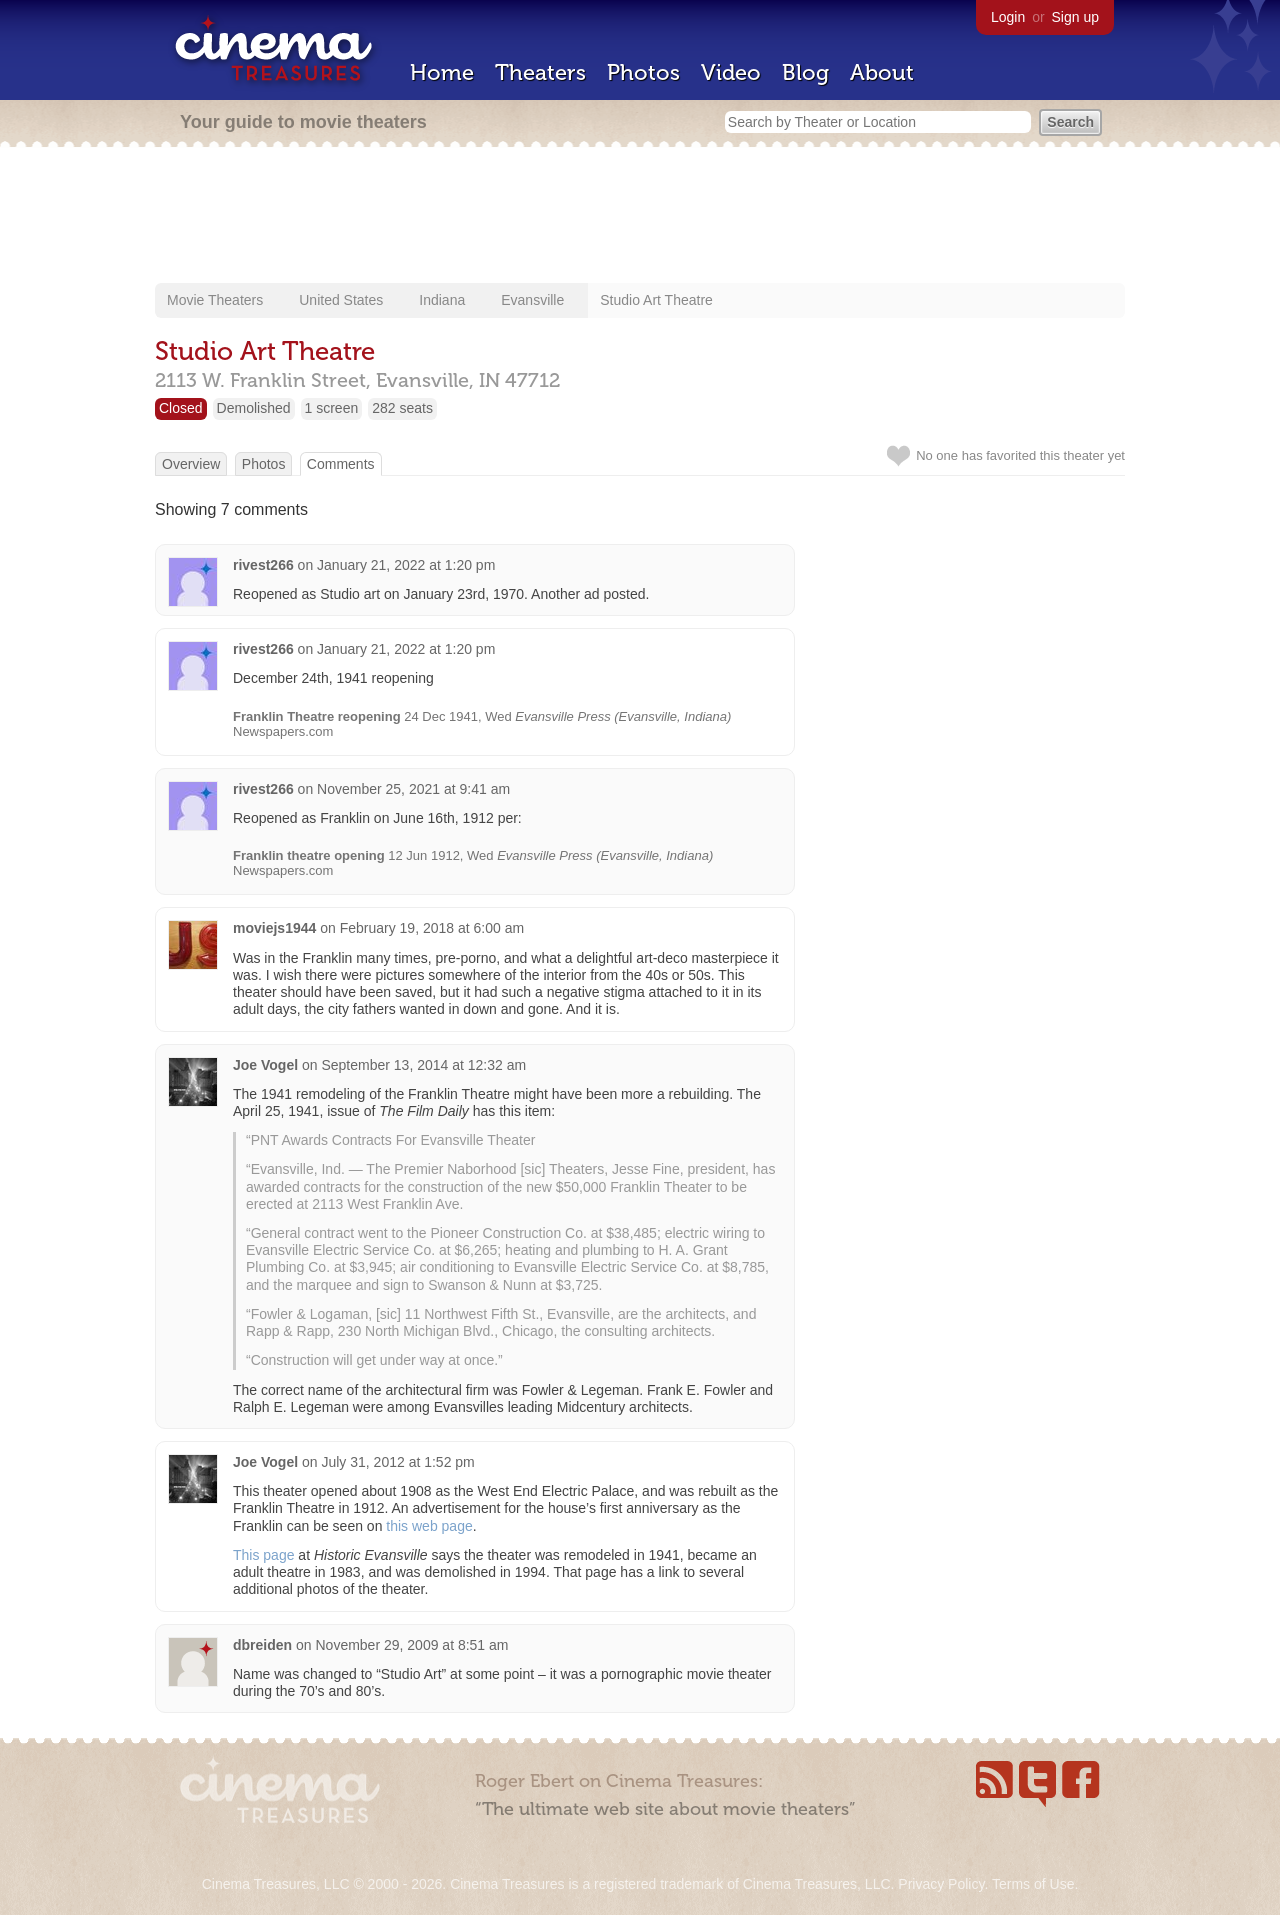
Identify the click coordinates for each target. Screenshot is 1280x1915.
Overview (191, 464)
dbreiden (262, 1645)
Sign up (1075, 17)
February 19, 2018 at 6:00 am (432, 928)
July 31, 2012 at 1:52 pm (397, 1462)
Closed (181, 408)
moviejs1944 (274, 928)
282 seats (402, 408)
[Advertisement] (640, 217)
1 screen (332, 408)
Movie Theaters (215, 300)
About (882, 72)
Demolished (254, 408)
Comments (341, 464)
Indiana (442, 300)
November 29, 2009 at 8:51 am (411, 1645)
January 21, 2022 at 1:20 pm (406, 565)
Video (731, 72)
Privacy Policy (941, 1884)
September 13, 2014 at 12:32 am (423, 1065)
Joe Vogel (265, 1065)
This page (263, 1555)
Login (1008, 17)
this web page (429, 1526)
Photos (643, 72)
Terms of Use (1033, 1884)
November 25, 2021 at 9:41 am (413, 789)
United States (341, 300)
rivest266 (263, 565)
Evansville (532, 300)
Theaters (540, 72)
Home (442, 72)
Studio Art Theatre (656, 300)
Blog (805, 72)
